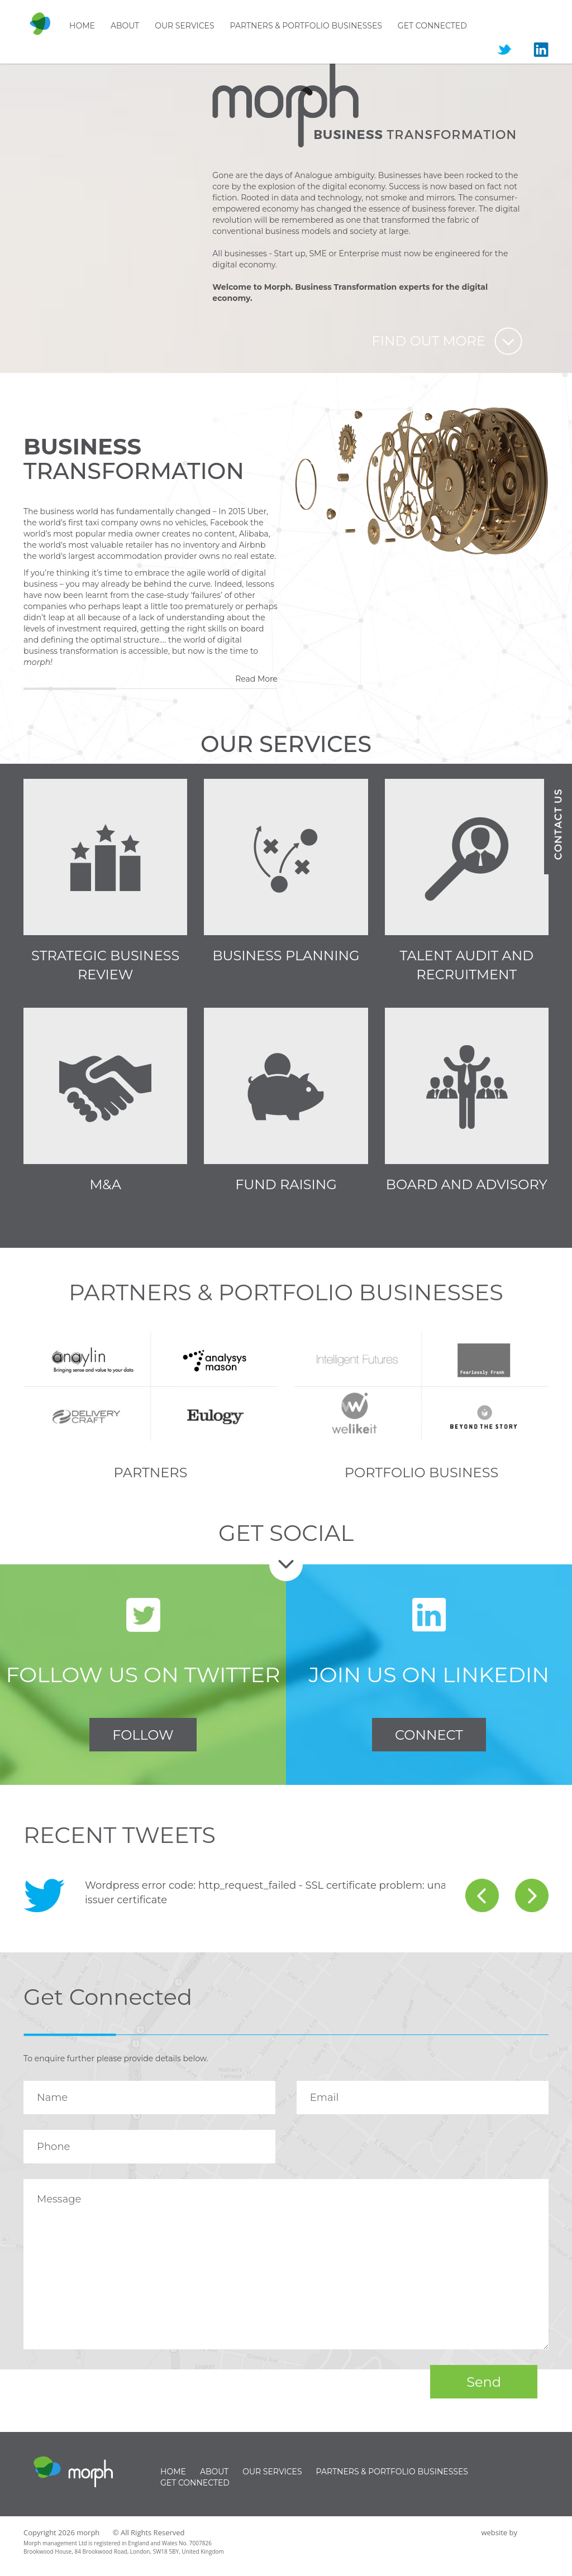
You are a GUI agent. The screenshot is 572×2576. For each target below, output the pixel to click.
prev (482, 1895)
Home (82, 26)
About (125, 26)
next (532, 1895)
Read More (256, 679)
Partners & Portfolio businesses (306, 26)
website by (499, 2532)
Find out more (428, 341)
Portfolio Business (421, 1472)
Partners (151, 1472)
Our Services (184, 26)
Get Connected (432, 26)
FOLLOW (142, 1735)
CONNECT (429, 1735)
